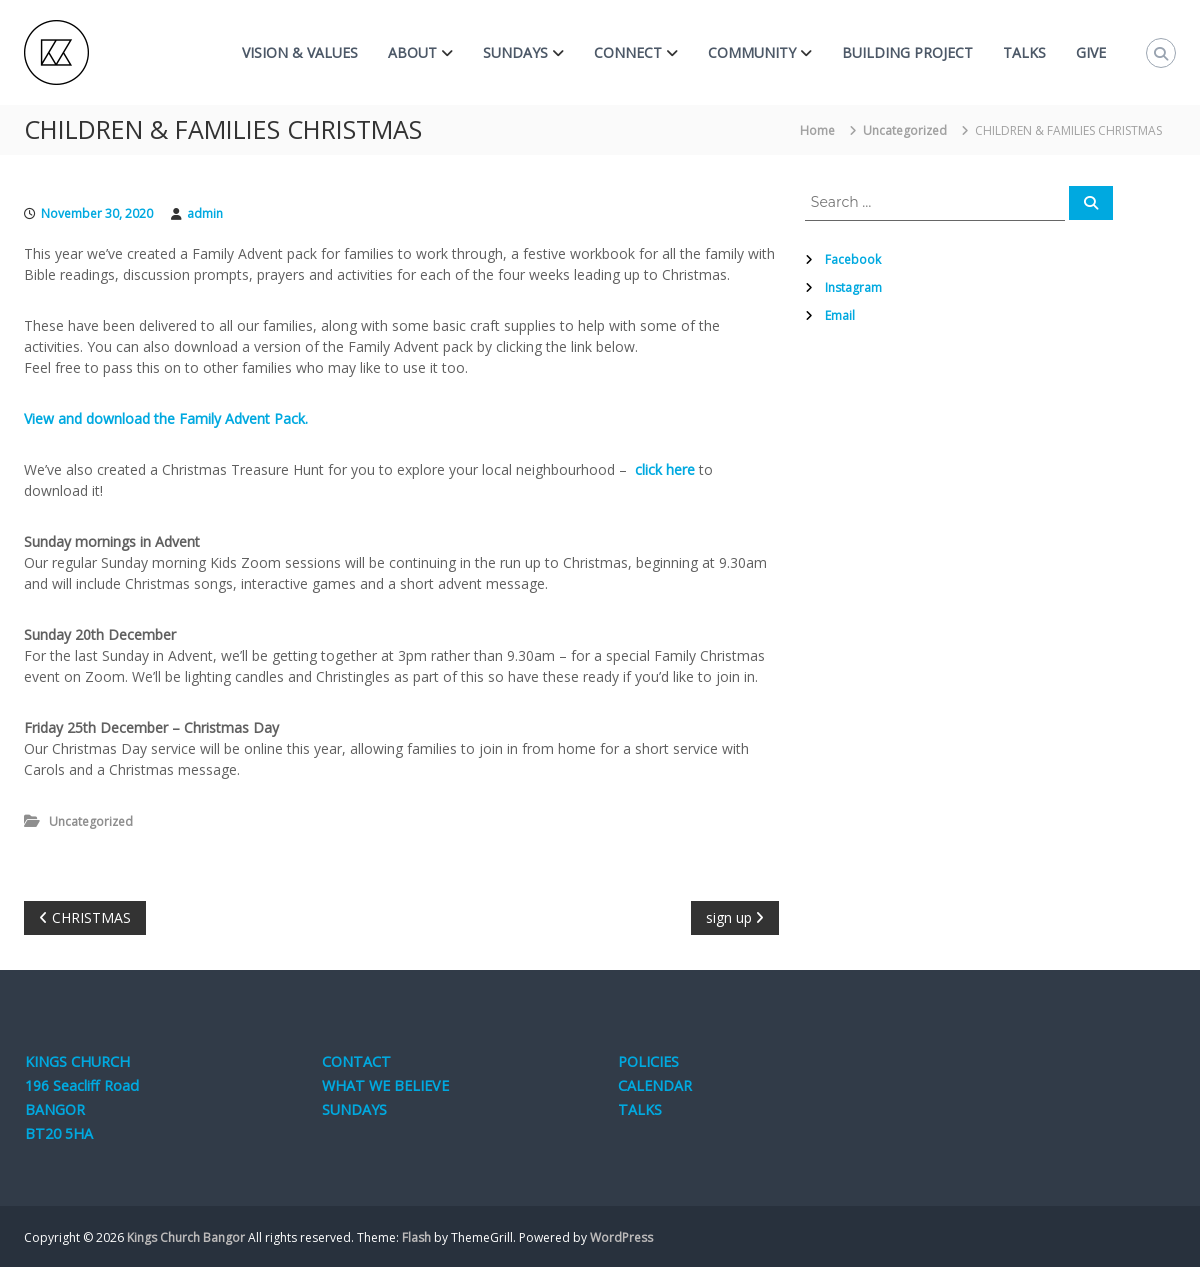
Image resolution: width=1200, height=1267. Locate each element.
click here (665, 469)
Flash (416, 1237)
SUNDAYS (515, 52)
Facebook (853, 259)
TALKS (1024, 52)
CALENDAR (655, 1085)
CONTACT (356, 1061)
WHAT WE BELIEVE (385, 1085)
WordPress (621, 1237)
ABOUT (412, 52)
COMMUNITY (752, 52)
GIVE (1091, 52)
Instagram (853, 287)
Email (840, 315)
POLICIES (648, 1061)
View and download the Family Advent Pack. (166, 418)
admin (205, 213)
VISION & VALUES (300, 52)
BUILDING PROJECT (907, 52)
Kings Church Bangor (186, 1237)
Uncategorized (905, 130)
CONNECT (628, 52)
